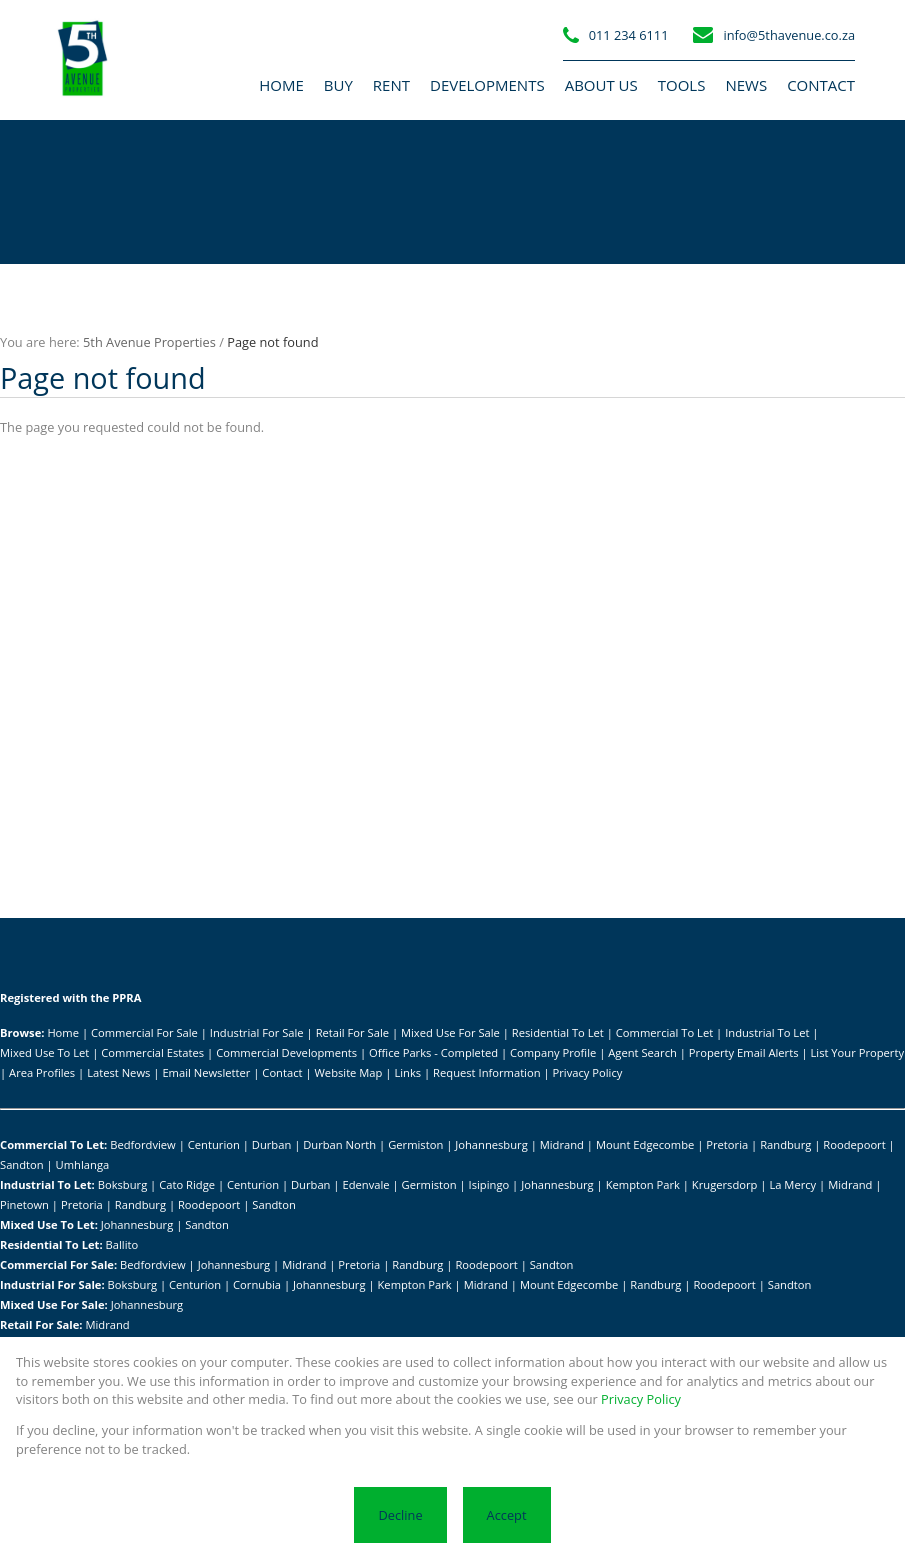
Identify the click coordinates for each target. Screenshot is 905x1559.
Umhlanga (83, 1164)
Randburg (785, 1144)
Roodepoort (854, 1144)
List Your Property (857, 1052)
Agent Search (642, 1052)
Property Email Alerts (744, 1052)
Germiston (415, 1144)
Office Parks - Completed (433, 1052)
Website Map (349, 1072)
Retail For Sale (352, 1032)
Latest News (118, 1072)
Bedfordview (143, 1144)
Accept (507, 1515)
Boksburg (123, 1184)
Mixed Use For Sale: (54, 1304)
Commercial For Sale (144, 1032)
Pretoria (727, 1144)
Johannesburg (491, 1144)
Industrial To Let (767, 1032)
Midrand (562, 1144)
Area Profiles (42, 1072)
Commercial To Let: (53, 1144)
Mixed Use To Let (44, 1052)
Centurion (214, 1144)
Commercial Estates (152, 1052)
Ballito (122, 1244)
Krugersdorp (725, 1184)
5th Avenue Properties (149, 342)
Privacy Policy (588, 1072)
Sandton (22, 1164)
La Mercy (792, 1184)
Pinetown (24, 1204)
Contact (282, 1072)
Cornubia (257, 1284)
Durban (271, 1144)
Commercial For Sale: (58, 1264)
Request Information (486, 1072)
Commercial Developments (286, 1052)
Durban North (339, 1144)
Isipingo (489, 1184)
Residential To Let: (51, 1244)
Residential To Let (558, 1032)
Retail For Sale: (41, 1324)
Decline (400, 1515)
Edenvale (365, 1184)
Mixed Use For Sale (450, 1032)
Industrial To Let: (47, 1184)
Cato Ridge (187, 1184)
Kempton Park (643, 1184)
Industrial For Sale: (52, 1284)
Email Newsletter (206, 1072)
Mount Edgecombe (645, 1144)
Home (63, 1032)
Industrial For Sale (257, 1032)
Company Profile (553, 1052)
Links (407, 1072)
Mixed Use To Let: (49, 1224)
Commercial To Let (664, 1032)
